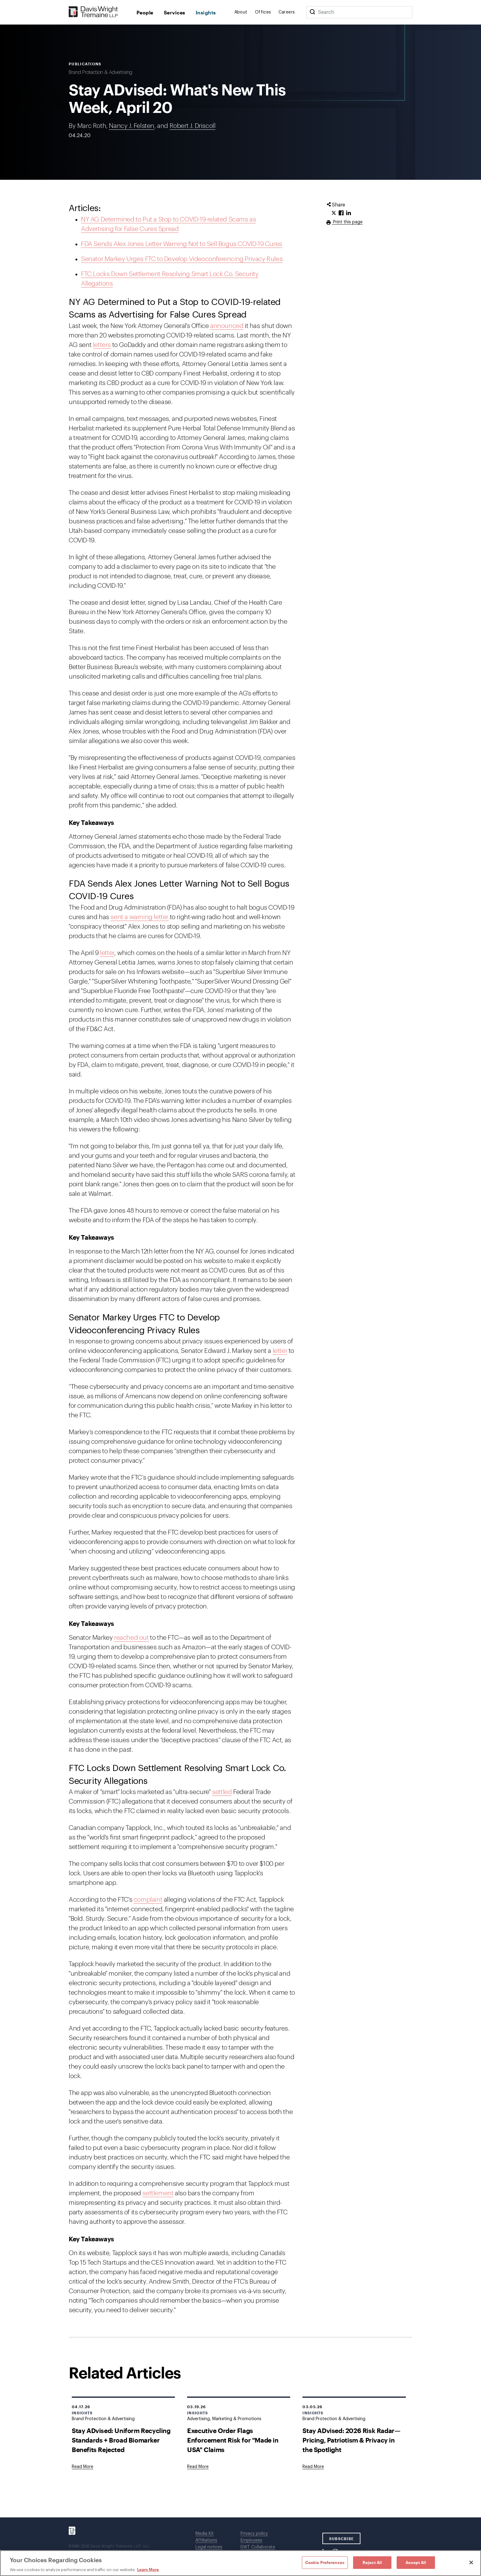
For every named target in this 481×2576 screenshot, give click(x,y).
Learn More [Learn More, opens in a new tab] (148, 2569)
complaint (148, 1899)
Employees (251, 2540)
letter (107, 953)
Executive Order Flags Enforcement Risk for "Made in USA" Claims (232, 2440)
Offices (263, 12)
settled (222, 1792)
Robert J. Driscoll (193, 126)
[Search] (312, 12)
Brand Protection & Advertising (100, 72)
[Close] (471, 2562)
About (241, 12)
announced (226, 326)
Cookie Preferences (324, 2562)
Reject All (372, 2562)
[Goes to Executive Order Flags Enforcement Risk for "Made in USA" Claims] (198, 2466)
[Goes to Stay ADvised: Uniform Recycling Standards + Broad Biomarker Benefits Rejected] (82, 2466)
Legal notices (208, 2547)
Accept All (416, 2562)
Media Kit (204, 2534)
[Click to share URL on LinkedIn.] (348, 213)
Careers (287, 12)
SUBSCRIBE (341, 2538)
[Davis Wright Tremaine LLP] (93, 12)
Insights (206, 12)
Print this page (347, 222)
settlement (157, 2193)
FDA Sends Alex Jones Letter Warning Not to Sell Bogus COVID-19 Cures (181, 244)
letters (102, 345)
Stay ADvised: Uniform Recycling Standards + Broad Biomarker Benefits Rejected (121, 2440)
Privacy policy (254, 2534)
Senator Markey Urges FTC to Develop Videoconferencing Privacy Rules (182, 259)
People (145, 12)
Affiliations (206, 2540)
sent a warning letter (139, 917)
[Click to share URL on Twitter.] (333, 213)
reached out (131, 1638)
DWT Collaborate (257, 2547)
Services (174, 12)
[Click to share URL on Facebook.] (341, 213)
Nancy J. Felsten (131, 126)
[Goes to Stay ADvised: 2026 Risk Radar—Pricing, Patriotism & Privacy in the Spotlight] (313, 2466)
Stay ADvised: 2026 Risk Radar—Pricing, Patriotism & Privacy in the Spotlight (351, 2440)
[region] (240, 2563)
